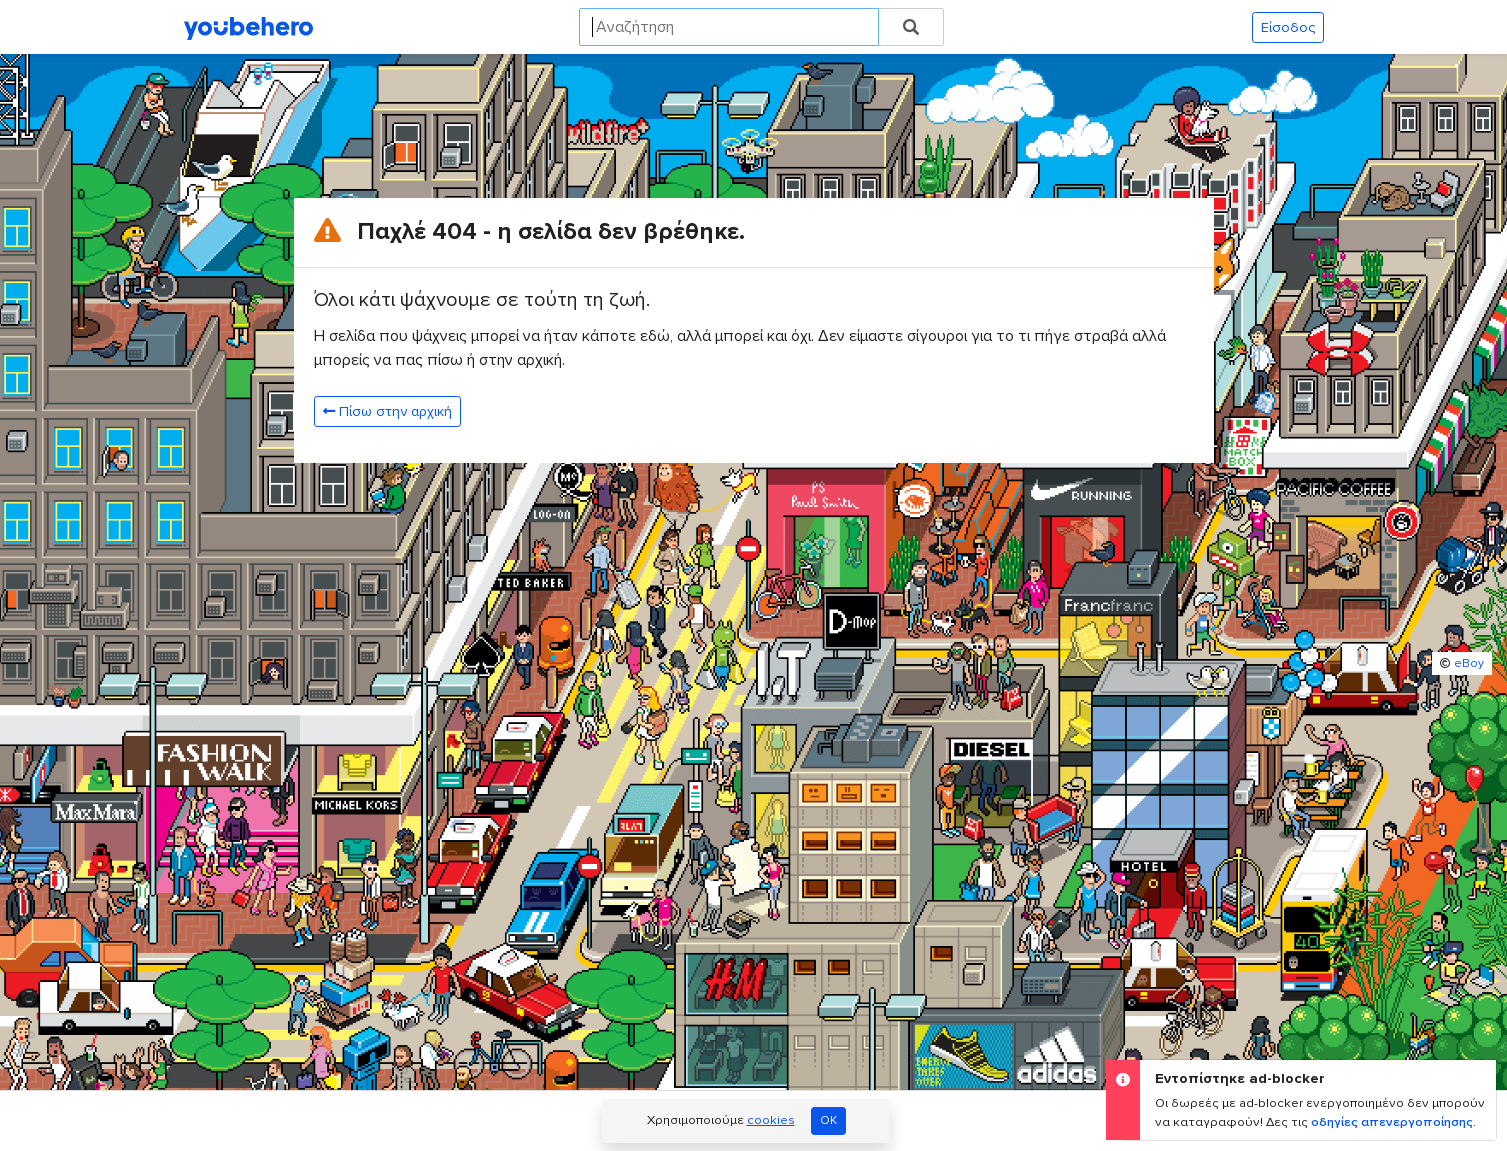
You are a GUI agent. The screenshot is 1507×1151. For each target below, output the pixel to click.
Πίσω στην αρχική (387, 411)
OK (828, 1120)
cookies (771, 1120)
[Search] (729, 27)
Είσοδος (1288, 27)
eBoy (1469, 663)
